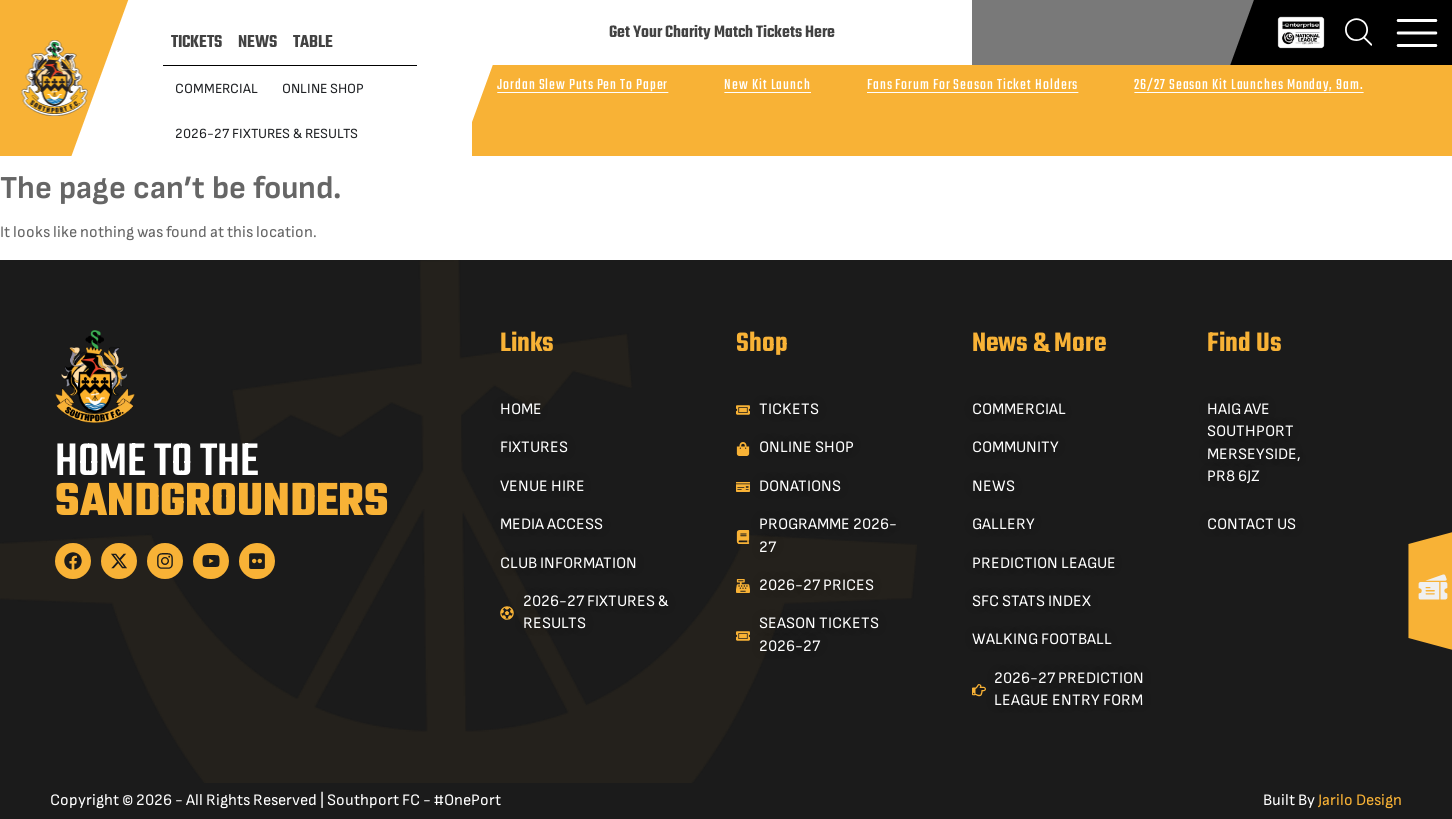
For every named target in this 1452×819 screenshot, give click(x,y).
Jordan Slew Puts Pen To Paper (582, 85)
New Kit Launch (767, 85)
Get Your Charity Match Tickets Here (722, 33)
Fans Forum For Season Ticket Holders (972, 85)
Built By (1332, 800)
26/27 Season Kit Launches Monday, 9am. (1248, 85)
